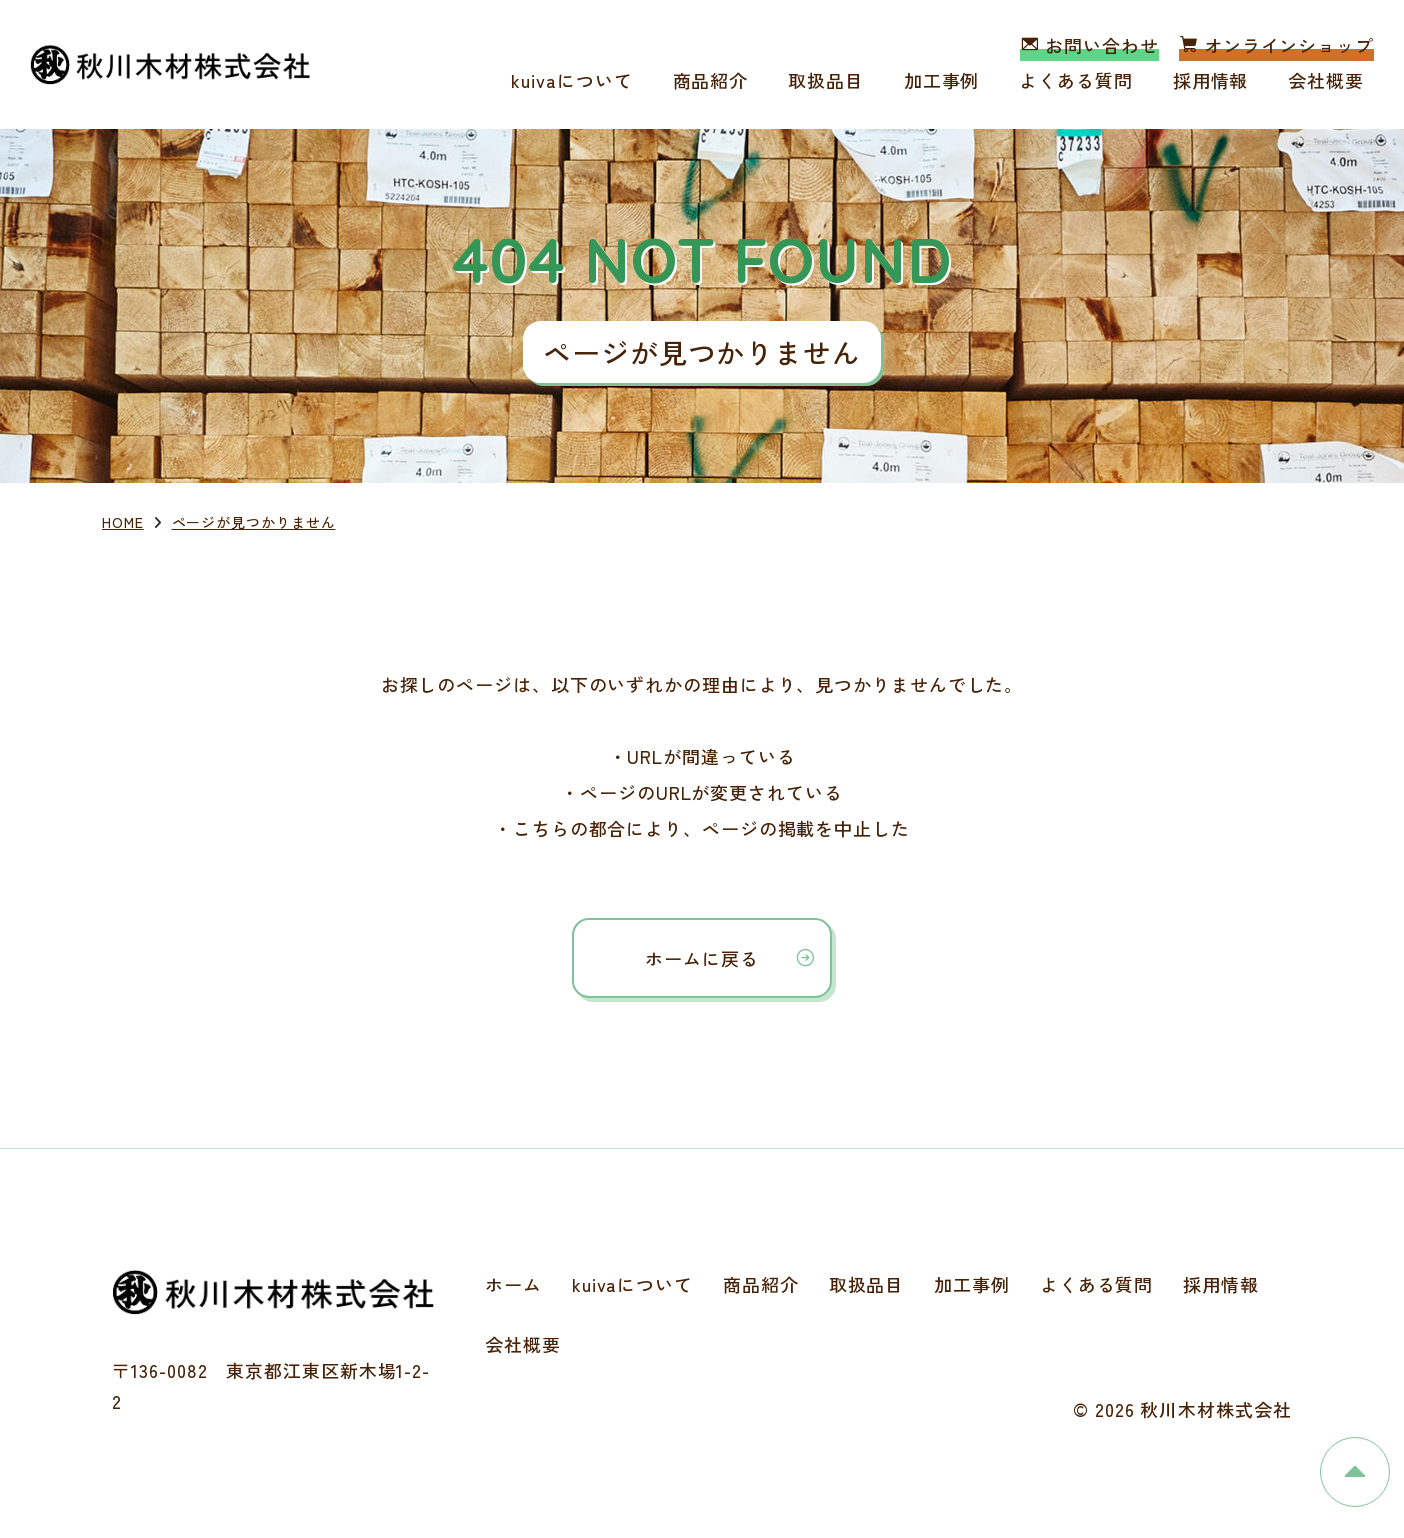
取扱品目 (826, 80)
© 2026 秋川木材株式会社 (1182, 1409)
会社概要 (1326, 80)
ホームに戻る (701, 958)
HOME (123, 522)
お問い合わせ (1089, 45)
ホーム (513, 1284)
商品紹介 (711, 80)
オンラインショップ (1276, 45)
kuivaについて (571, 80)
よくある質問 (1075, 80)
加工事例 (942, 80)
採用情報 (1211, 80)
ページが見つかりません (254, 522)
